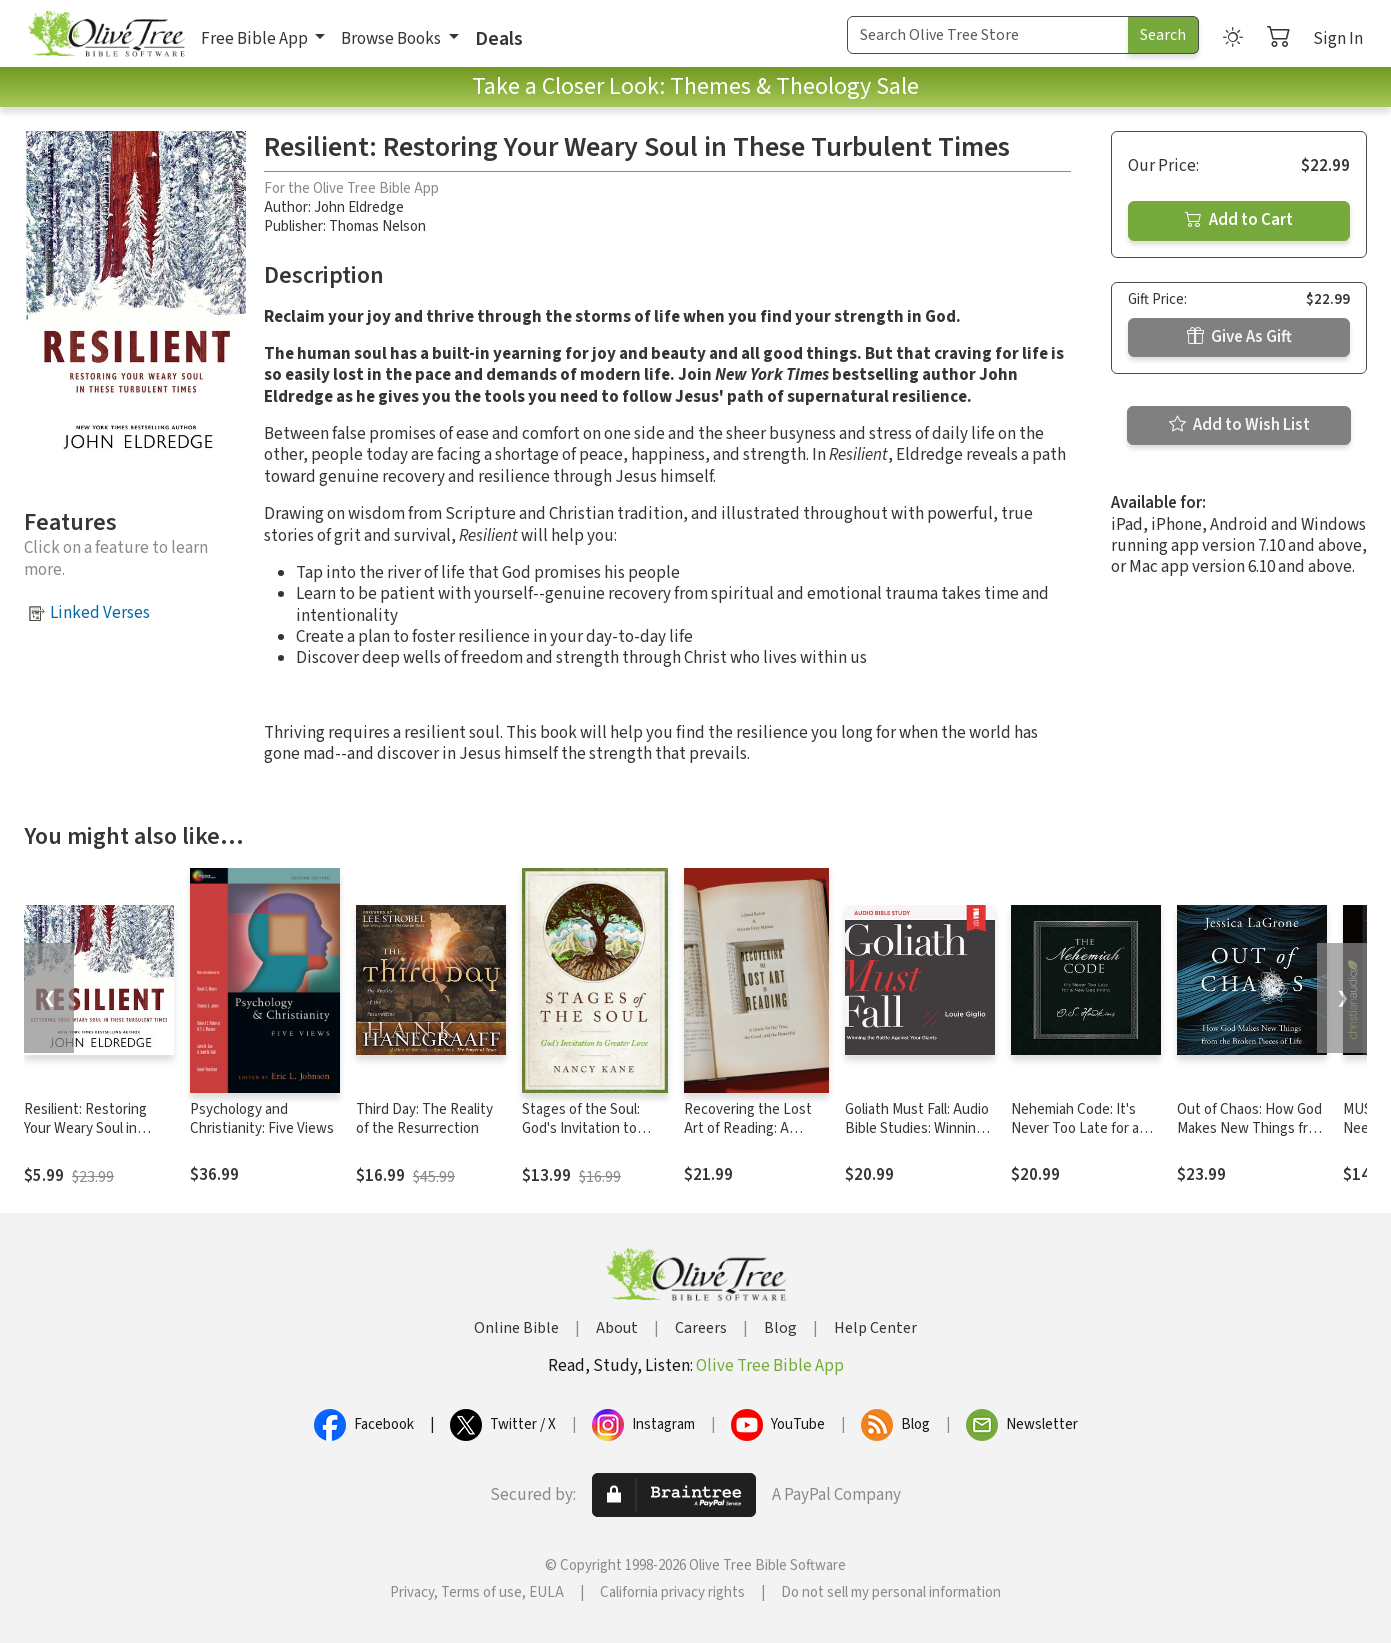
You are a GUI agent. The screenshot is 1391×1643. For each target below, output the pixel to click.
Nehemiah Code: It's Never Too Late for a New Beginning (1075, 1128)
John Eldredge (359, 207)
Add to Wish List (1239, 425)
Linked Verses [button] (100, 613)
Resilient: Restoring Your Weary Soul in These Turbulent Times (97, 1128)
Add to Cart (1239, 220)
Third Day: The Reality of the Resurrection (424, 1119)
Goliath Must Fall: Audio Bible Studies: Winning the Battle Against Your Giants (918, 1138)
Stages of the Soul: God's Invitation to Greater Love (581, 1128)
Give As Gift (1239, 337)
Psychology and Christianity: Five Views (262, 1119)
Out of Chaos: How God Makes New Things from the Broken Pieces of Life (1252, 1138)
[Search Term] (988, 35)
